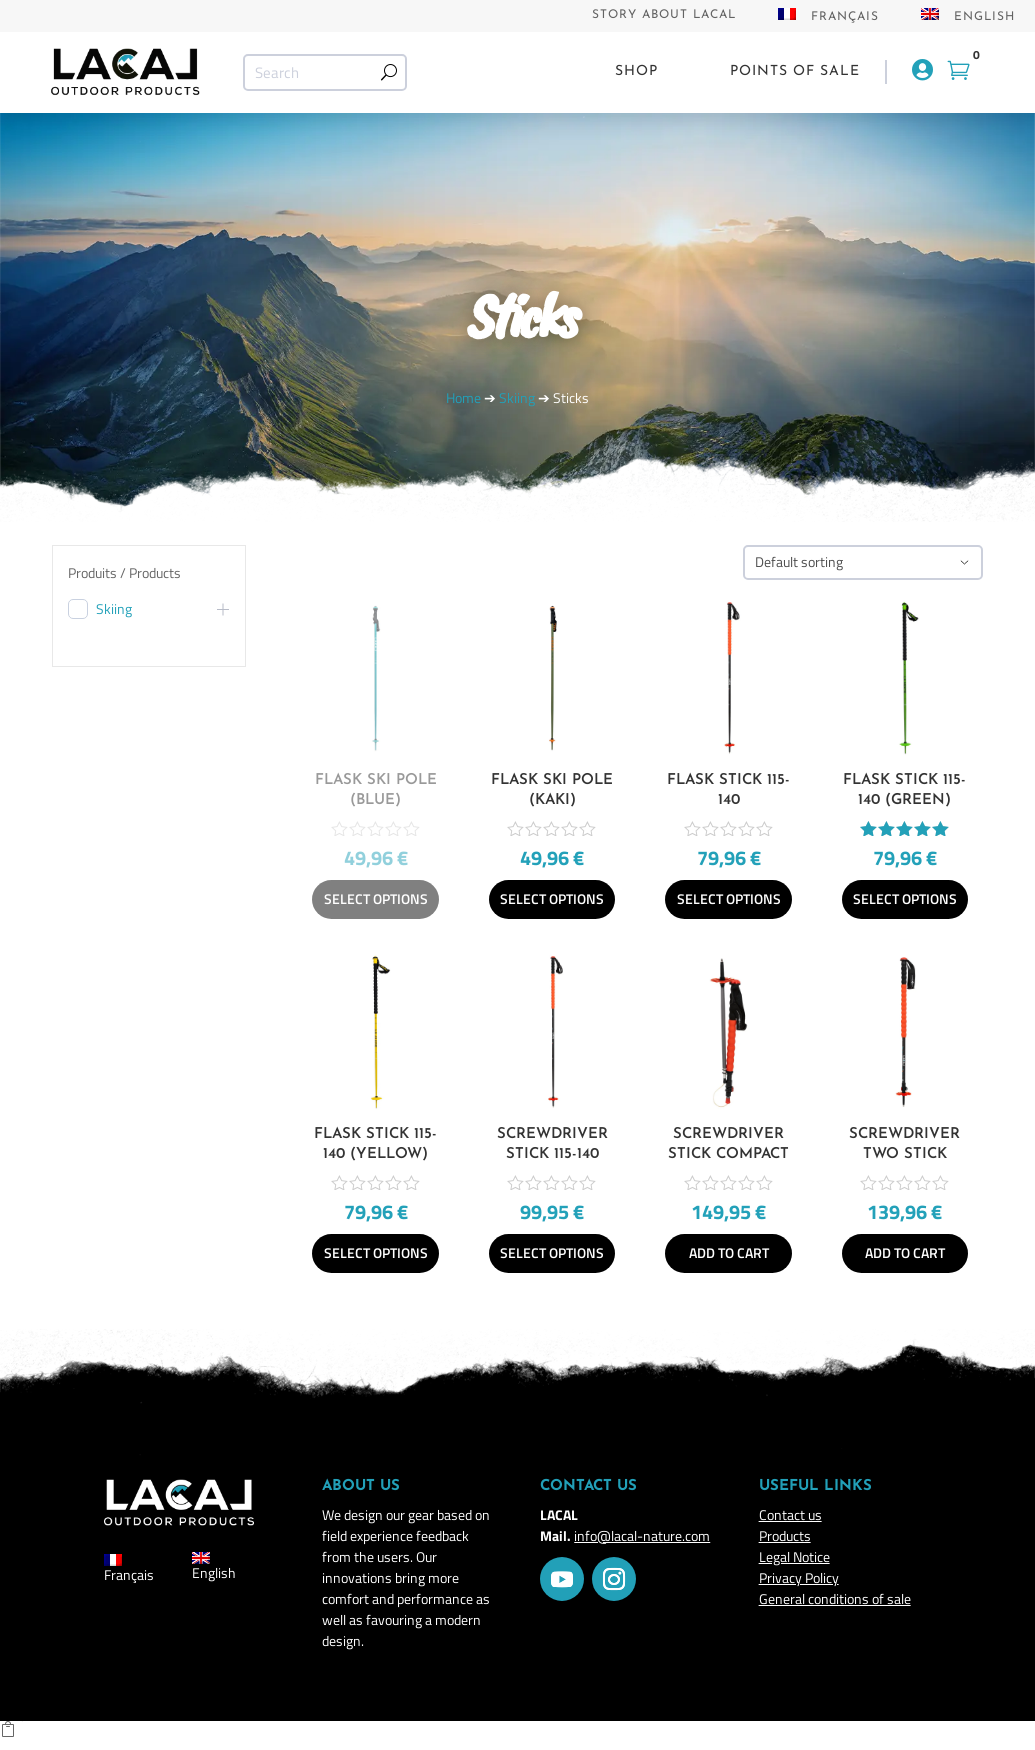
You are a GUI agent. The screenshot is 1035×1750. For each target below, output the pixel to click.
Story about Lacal (664, 15)
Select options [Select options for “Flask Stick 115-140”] (729, 898)
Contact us (790, 1514)
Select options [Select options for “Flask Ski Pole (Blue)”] (376, 898)
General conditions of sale (835, 1598)
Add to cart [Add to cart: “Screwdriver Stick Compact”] (729, 1252)
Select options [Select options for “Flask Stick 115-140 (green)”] (905, 898)
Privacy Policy (799, 1577)
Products (785, 1535)
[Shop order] (863, 562)
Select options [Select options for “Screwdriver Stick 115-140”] (552, 1252)
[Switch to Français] (828, 20)
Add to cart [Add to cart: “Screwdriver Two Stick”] (905, 1252)
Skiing (517, 397)
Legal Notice (794, 1556)
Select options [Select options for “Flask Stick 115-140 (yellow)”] (376, 1252)
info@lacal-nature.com (642, 1535)
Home (463, 397)
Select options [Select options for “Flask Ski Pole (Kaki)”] (552, 898)
